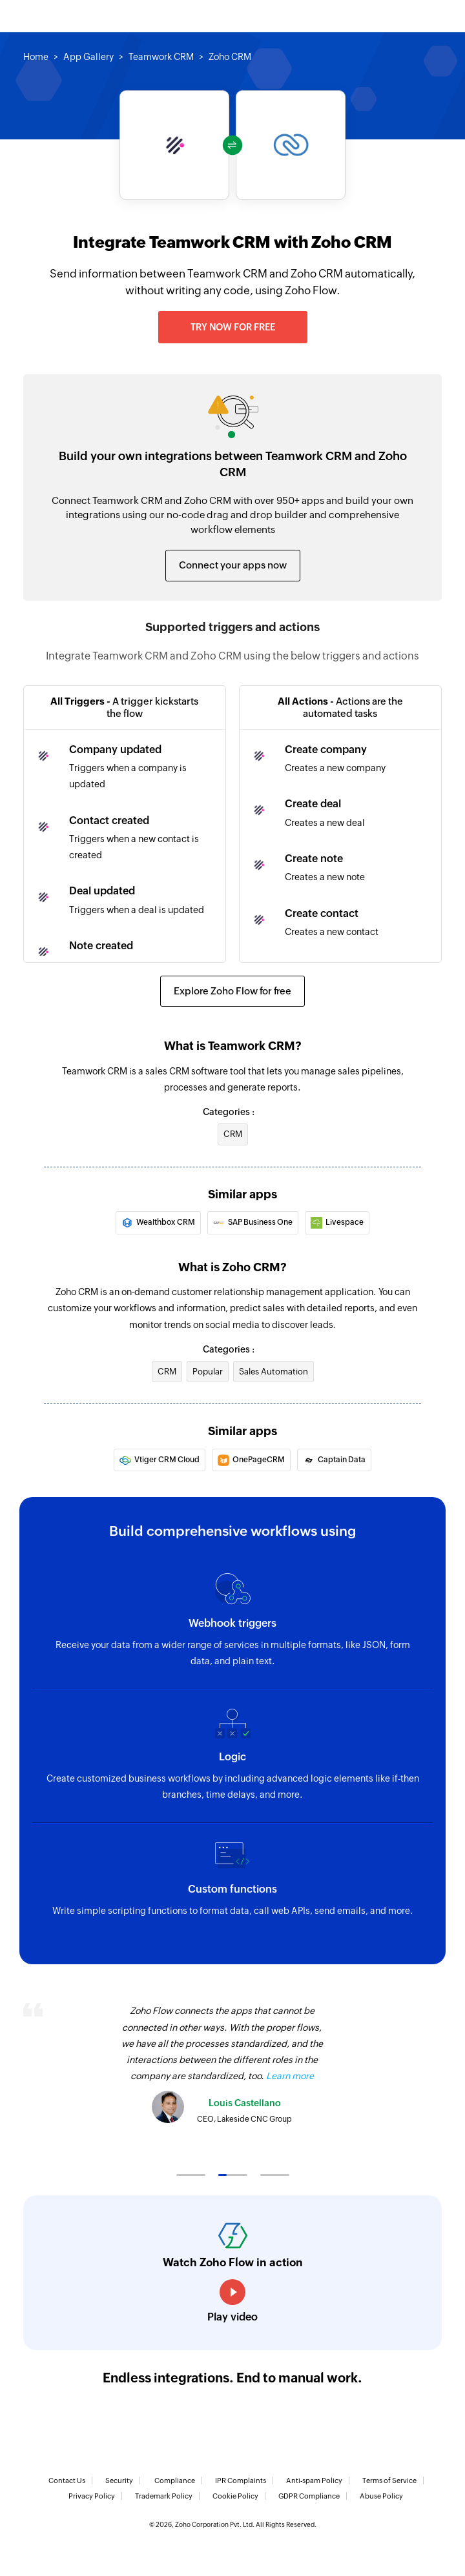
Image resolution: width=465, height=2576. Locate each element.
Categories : (228, 1112)
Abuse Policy (381, 2496)
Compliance (174, 2480)
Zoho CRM (230, 57)
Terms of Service (389, 2480)
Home (35, 57)
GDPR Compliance (309, 2496)
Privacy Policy (91, 2496)
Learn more (290, 2076)
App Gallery (88, 57)
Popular (207, 1371)
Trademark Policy (163, 2496)
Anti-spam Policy (314, 2480)
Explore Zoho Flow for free (232, 990)
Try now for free (233, 327)
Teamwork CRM (161, 57)
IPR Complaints (240, 2480)
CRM (232, 1134)
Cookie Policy (235, 2496)
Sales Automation (273, 1371)
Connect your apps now (233, 564)
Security (119, 2480)
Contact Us (66, 2480)
